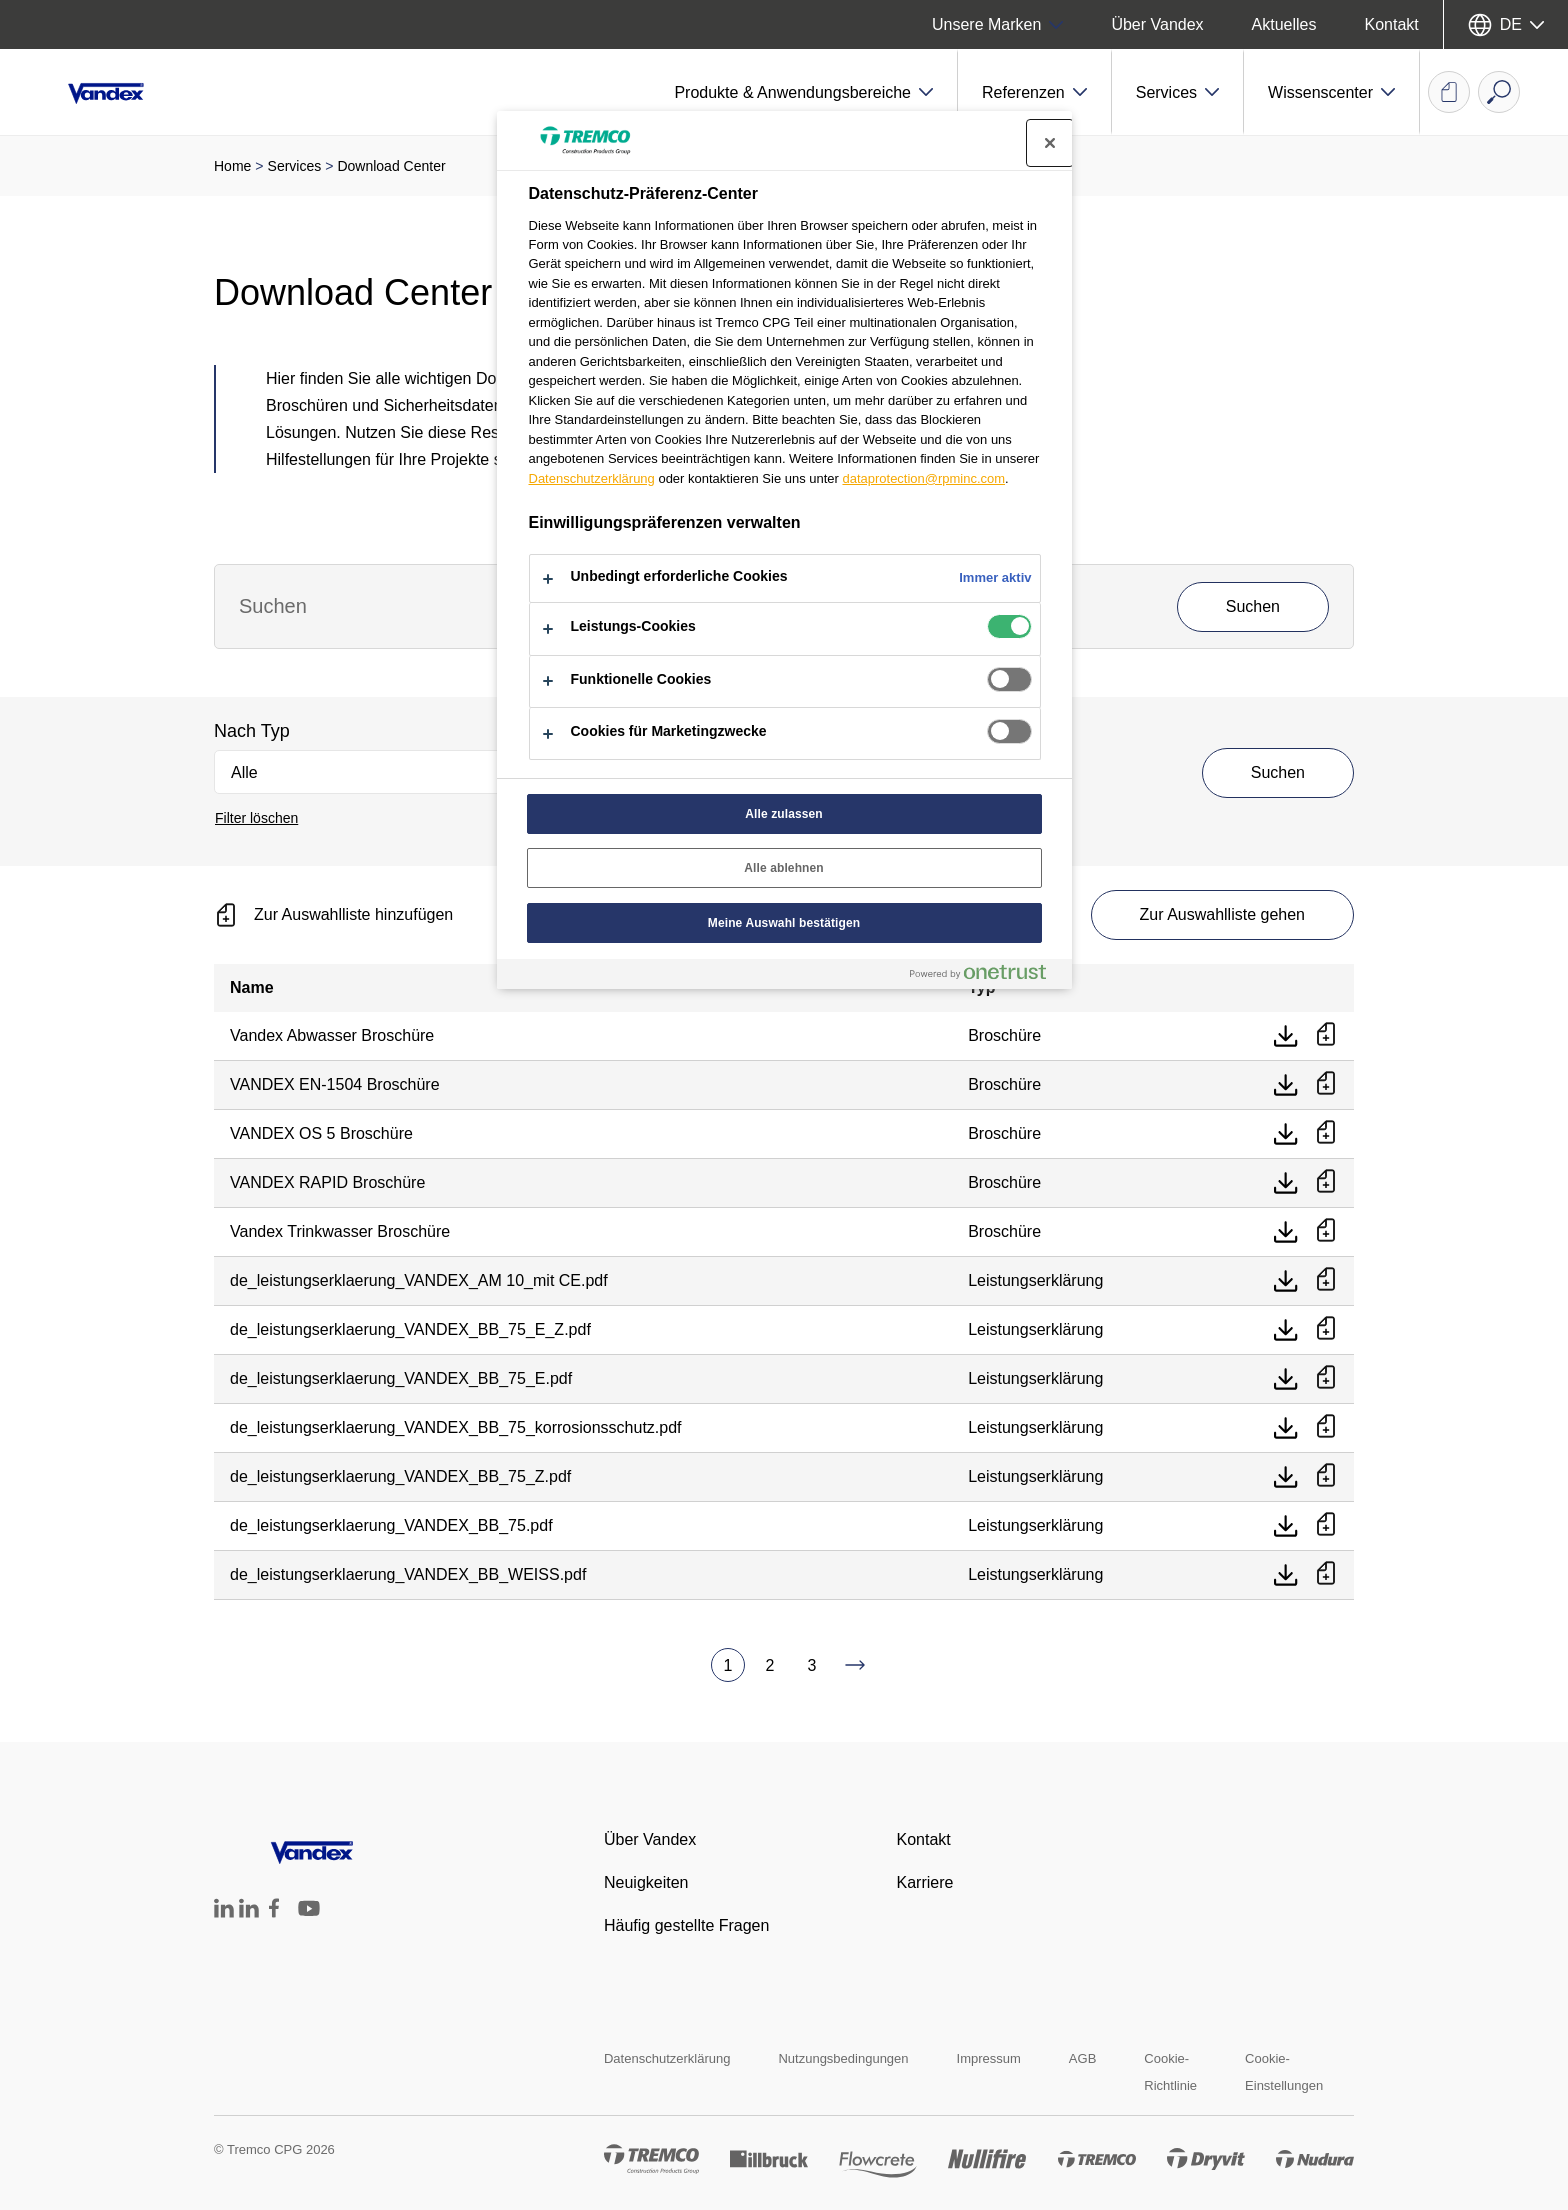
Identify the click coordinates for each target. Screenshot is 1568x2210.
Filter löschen (256, 818)
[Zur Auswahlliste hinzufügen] (1326, 1036)
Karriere (924, 1882)
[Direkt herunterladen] (1286, 1036)
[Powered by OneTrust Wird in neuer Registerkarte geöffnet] (986, 976)
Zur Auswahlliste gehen (1222, 914)
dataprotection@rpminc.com (923, 478)
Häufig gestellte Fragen (686, 1925)
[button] (804, 92)
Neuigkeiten (646, 1882)
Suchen (1278, 772)
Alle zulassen (784, 814)
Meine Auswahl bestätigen (784, 923)
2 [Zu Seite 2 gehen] (770, 1665)
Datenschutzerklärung (667, 2058)
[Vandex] (120, 92)
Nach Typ (252, 731)
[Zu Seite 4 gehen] (855, 1665)
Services (295, 166)
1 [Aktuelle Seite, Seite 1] (728, 1665)
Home (232, 166)
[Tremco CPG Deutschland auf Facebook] (274, 1912)
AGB (1082, 2058)
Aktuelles (1284, 24)
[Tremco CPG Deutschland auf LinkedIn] (224, 1912)
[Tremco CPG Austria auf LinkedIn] (249, 1912)
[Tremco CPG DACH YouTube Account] (309, 1922)
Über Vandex (1157, 24)
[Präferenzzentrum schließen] (1050, 143)
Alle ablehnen (784, 868)
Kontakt (1392, 24)
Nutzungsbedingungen (843, 2058)
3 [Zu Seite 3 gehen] (812, 1665)
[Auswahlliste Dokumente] (1449, 92)
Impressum (989, 2058)
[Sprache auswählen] (1506, 24)
